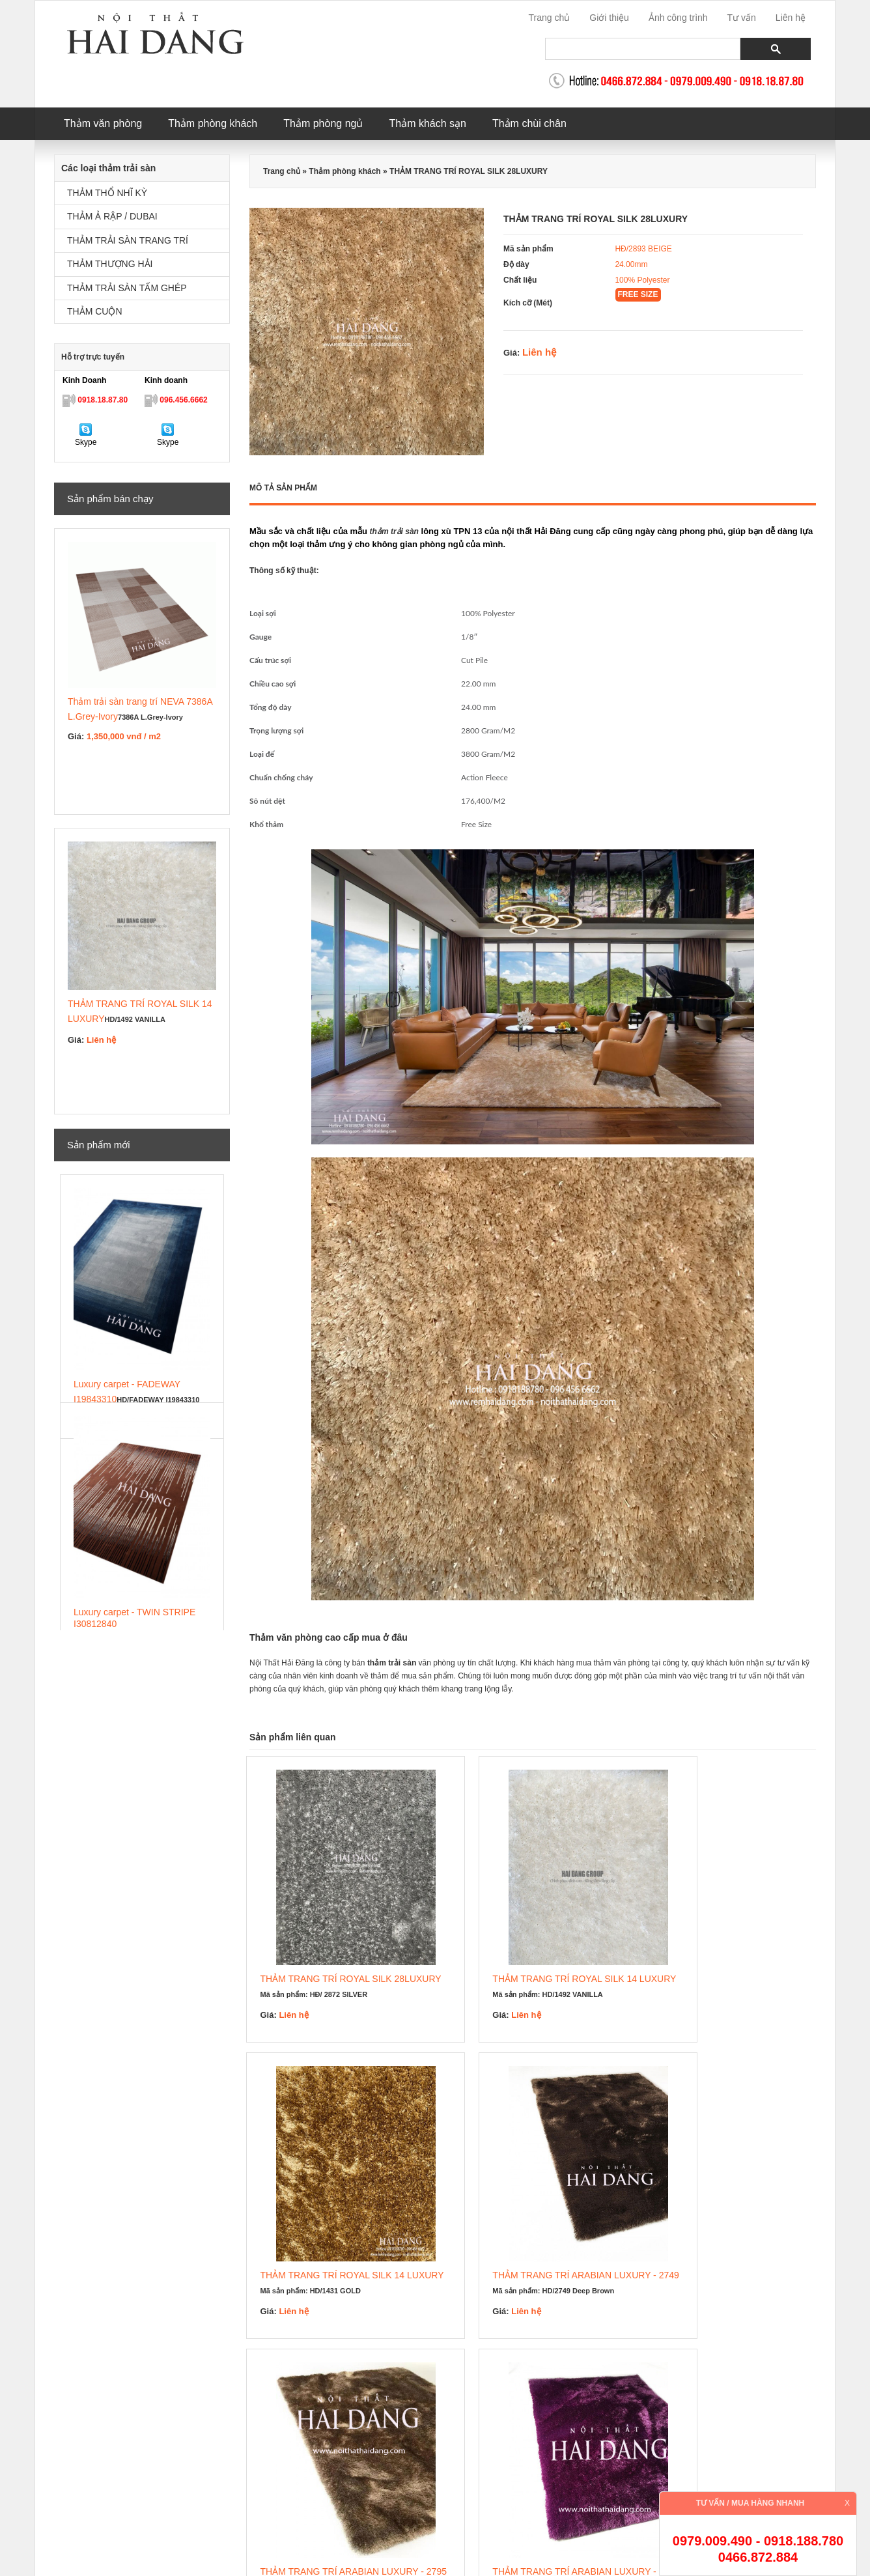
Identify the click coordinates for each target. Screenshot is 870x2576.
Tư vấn (741, 17)
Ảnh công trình (678, 17)
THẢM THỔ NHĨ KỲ (107, 193)
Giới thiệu (609, 17)
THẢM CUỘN (94, 312)
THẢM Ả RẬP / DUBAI (112, 216)
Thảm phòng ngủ (323, 123)
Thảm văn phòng (103, 123)
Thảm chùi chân (529, 123)
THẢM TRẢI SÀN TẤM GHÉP (127, 288)
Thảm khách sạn (427, 123)
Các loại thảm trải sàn (108, 168)
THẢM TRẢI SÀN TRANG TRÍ (127, 241)
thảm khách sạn (453, 2417)
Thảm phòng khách (212, 123)
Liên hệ (791, 17)
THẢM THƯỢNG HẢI (110, 264)
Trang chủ (549, 17)
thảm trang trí (513, 2417)
